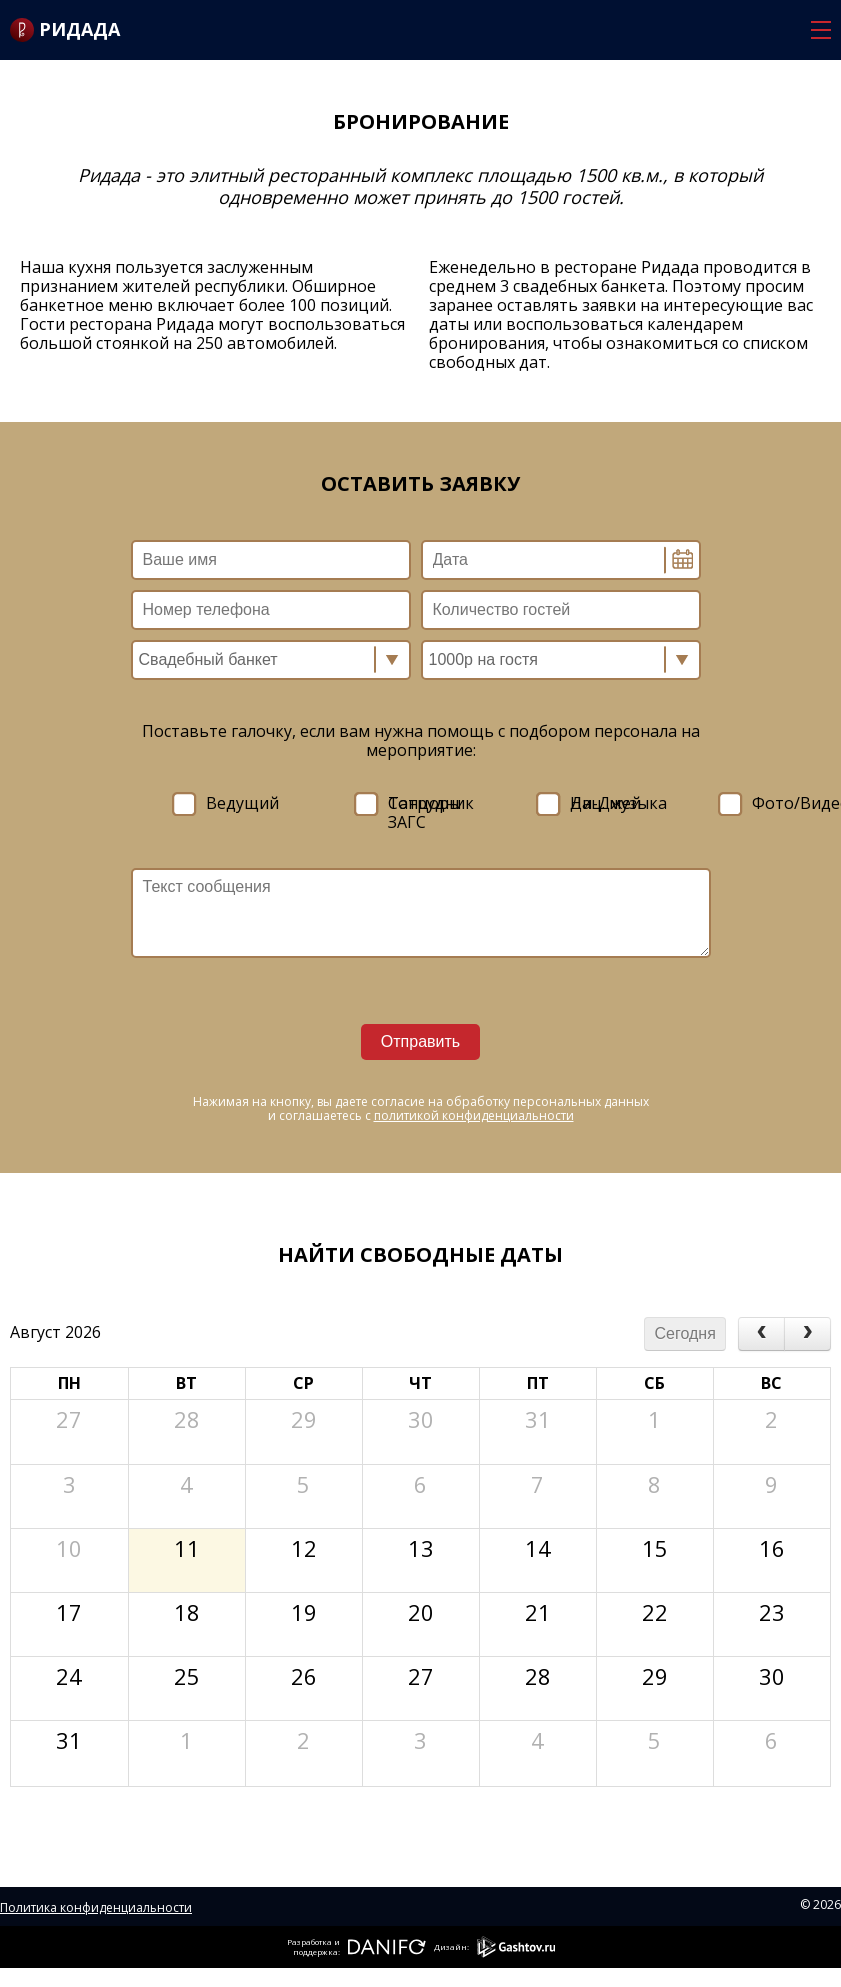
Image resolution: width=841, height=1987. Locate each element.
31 (538, 1416)
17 (69, 1609)
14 (538, 1545)
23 (772, 1609)
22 (655, 1609)
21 (538, 1609)
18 (187, 1609)
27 (69, 1416)
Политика (31, 1907)
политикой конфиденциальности (474, 1115)
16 (772, 1545)
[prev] (761, 1334)
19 (304, 1609)
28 (187, 1416)
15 (655, 1545)
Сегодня (685, 1333)
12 (304, 1545)
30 (421, 1416)
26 (304, 1673)
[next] (807, 1334)
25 (187, 1673)
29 (304, 1416)
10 (69, 1545)
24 (69, 1673)
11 (187, 1545)
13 (421, 1545)
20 (421, 1609)
